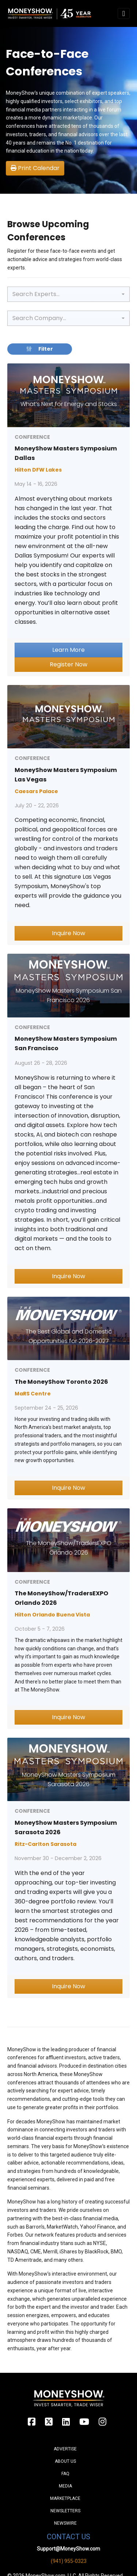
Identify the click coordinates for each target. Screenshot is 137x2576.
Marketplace (65, 2498)
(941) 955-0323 (69, 2561)
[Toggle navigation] (124, 13)
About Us (65, 2461)
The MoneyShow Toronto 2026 (61, 1382)
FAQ (65, 2473)
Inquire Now (68, 933)
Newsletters (65, 2510)
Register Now (68, 664)
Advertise (65, 2448)
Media (65, 2486)
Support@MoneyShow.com (68, 2549)
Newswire (65, 2523)
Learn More (68, 650)
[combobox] (68, 294)
